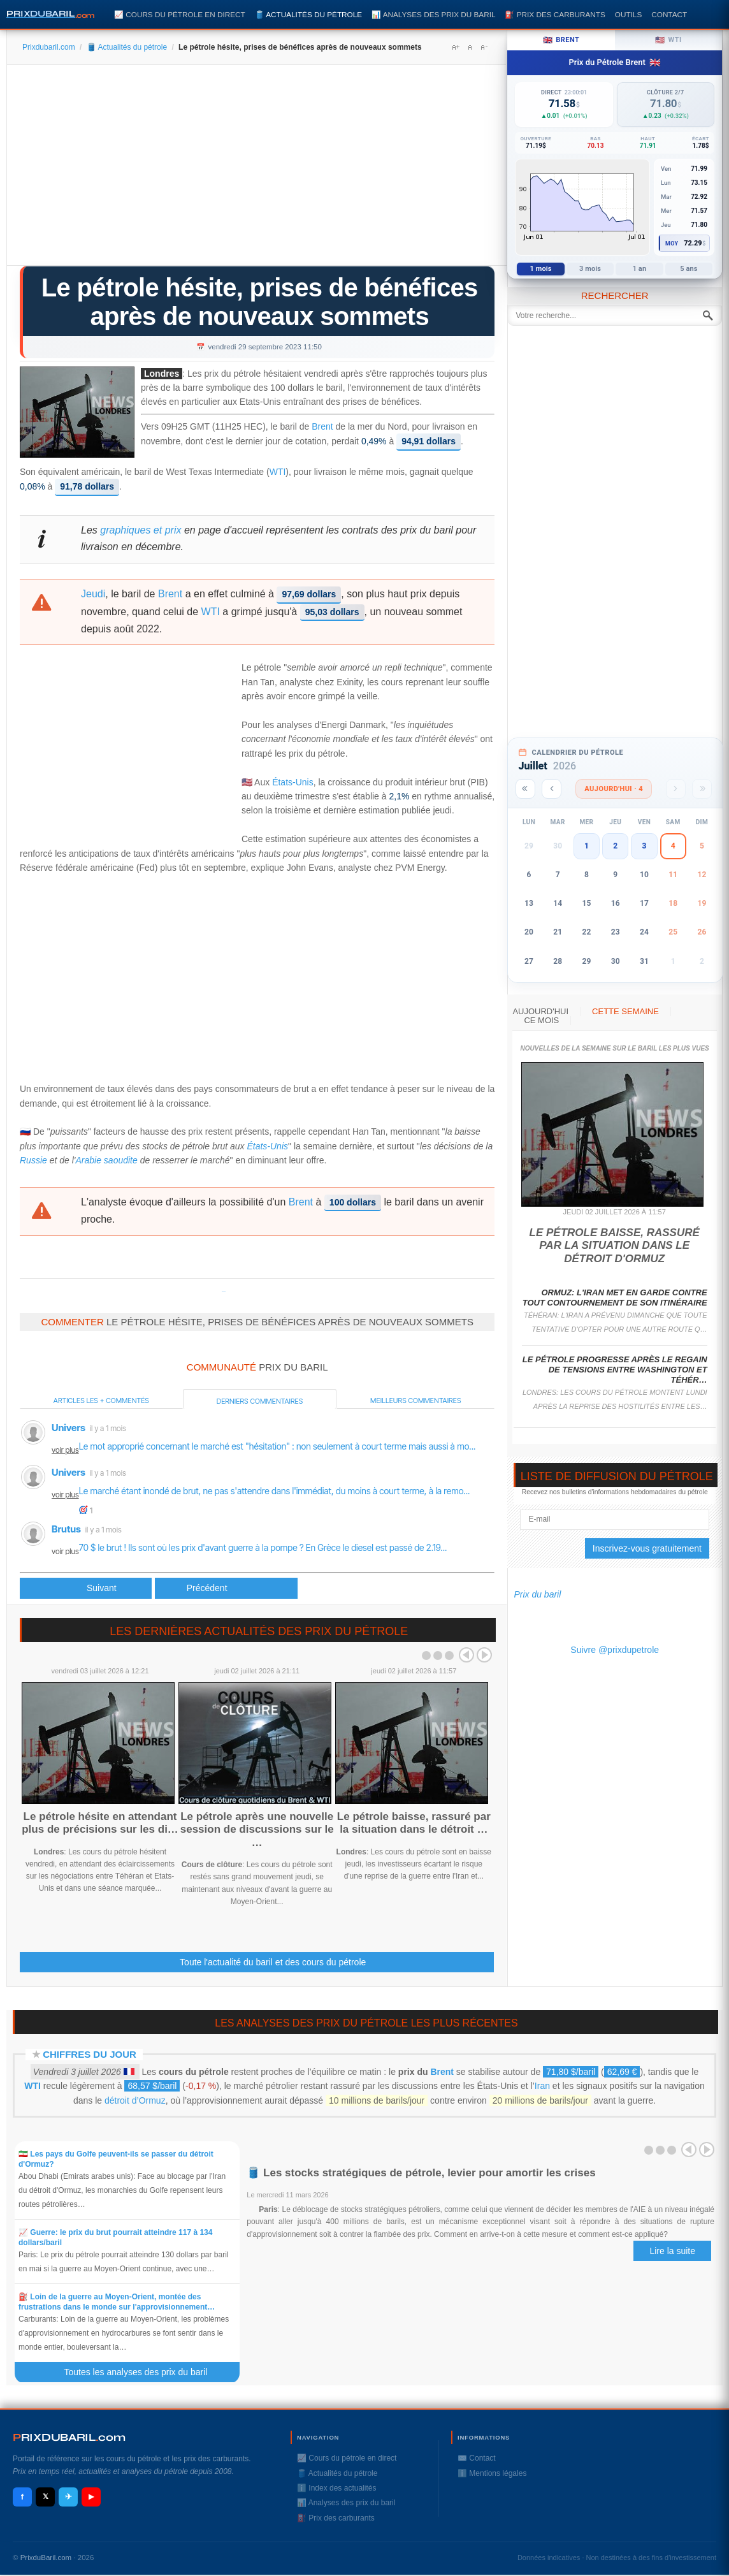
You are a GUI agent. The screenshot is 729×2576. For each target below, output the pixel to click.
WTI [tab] (668, 40)
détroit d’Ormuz (135, 2100)
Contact (669, 14)
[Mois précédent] (551, 789)
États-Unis (293, 782)
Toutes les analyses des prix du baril (143, 2372)
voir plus (65, 1450)
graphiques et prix (140, 530)
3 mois (590, 269)
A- (484, 47)
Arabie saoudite (107, 1160)
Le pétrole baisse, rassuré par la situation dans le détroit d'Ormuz (615, 1245)
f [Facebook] (22, 2496)
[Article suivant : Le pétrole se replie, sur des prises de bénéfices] (226, 1588)
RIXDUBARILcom (69, 2437)
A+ (456, 47)
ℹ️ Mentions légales (492, 2473)
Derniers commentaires (260, 1401)
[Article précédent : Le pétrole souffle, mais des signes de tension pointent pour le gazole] (86, 1588)
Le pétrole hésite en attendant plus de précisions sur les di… (100, 1822)
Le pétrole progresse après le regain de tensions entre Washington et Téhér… (615, 1370)
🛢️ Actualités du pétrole (308, 14)
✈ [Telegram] (68, 2496)
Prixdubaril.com (48, 47)
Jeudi (93, 593)
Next (484, 1655)
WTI (278, 472)
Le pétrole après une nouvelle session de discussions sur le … (257, 1829)
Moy (672, 243)
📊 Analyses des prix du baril (433, 14)
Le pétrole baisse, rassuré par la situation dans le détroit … (414, 1822)
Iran (542, 2086)
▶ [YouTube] (91, 2496)
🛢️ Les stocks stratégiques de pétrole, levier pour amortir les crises (421, 2173)
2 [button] (615, 845)
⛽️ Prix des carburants (555, 14)
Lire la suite (672, 2251)
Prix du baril (537, 1594)
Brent (322, 426)
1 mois (541, 269)
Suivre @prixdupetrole (614, 1650)
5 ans (688, 269)
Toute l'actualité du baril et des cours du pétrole (273, 1962)
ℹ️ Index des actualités (336, 2488)
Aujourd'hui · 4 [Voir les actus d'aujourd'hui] (613, 789)
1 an (640, 269)
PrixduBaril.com (46, 2557)
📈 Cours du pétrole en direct (179, 14)
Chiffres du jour (89, 2054)
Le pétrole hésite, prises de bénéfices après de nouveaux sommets (259, 301)
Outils (628, 14)
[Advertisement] (256, 169)
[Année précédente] (525, 789)
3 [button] (644, 845)
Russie (33, 1160)
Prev (466, 1655)
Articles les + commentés (101, 1400)
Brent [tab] (561, 40)
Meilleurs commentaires (415, 1400)
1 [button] (586, 845)
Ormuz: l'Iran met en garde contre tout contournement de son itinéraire (615, 1297)
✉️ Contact (477, 2458)
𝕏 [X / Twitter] (45, 2496)
